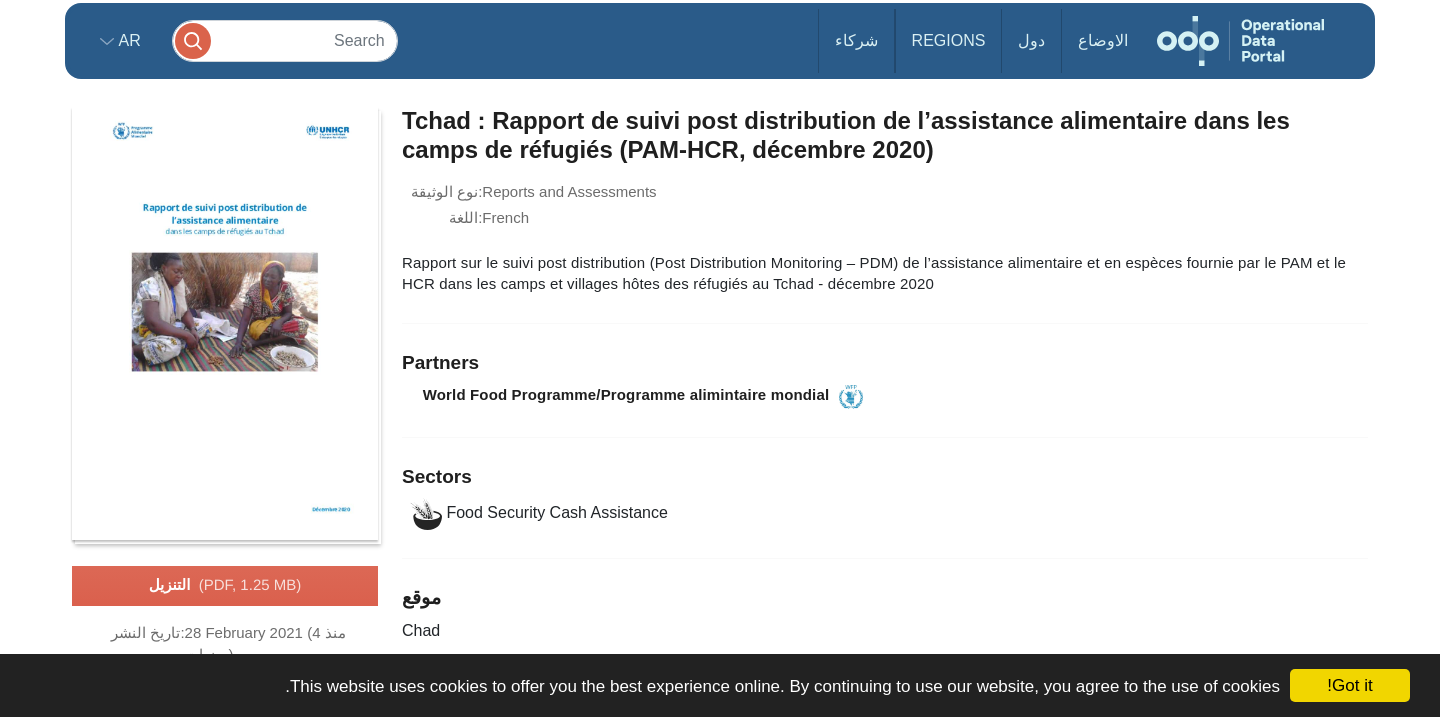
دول (1031, 40)
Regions (949, 40)
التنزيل (225, 586)
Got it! (1349, 685)
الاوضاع (1103, 40)
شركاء (856, 40)
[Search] (285, 40)
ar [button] (127, 40)
